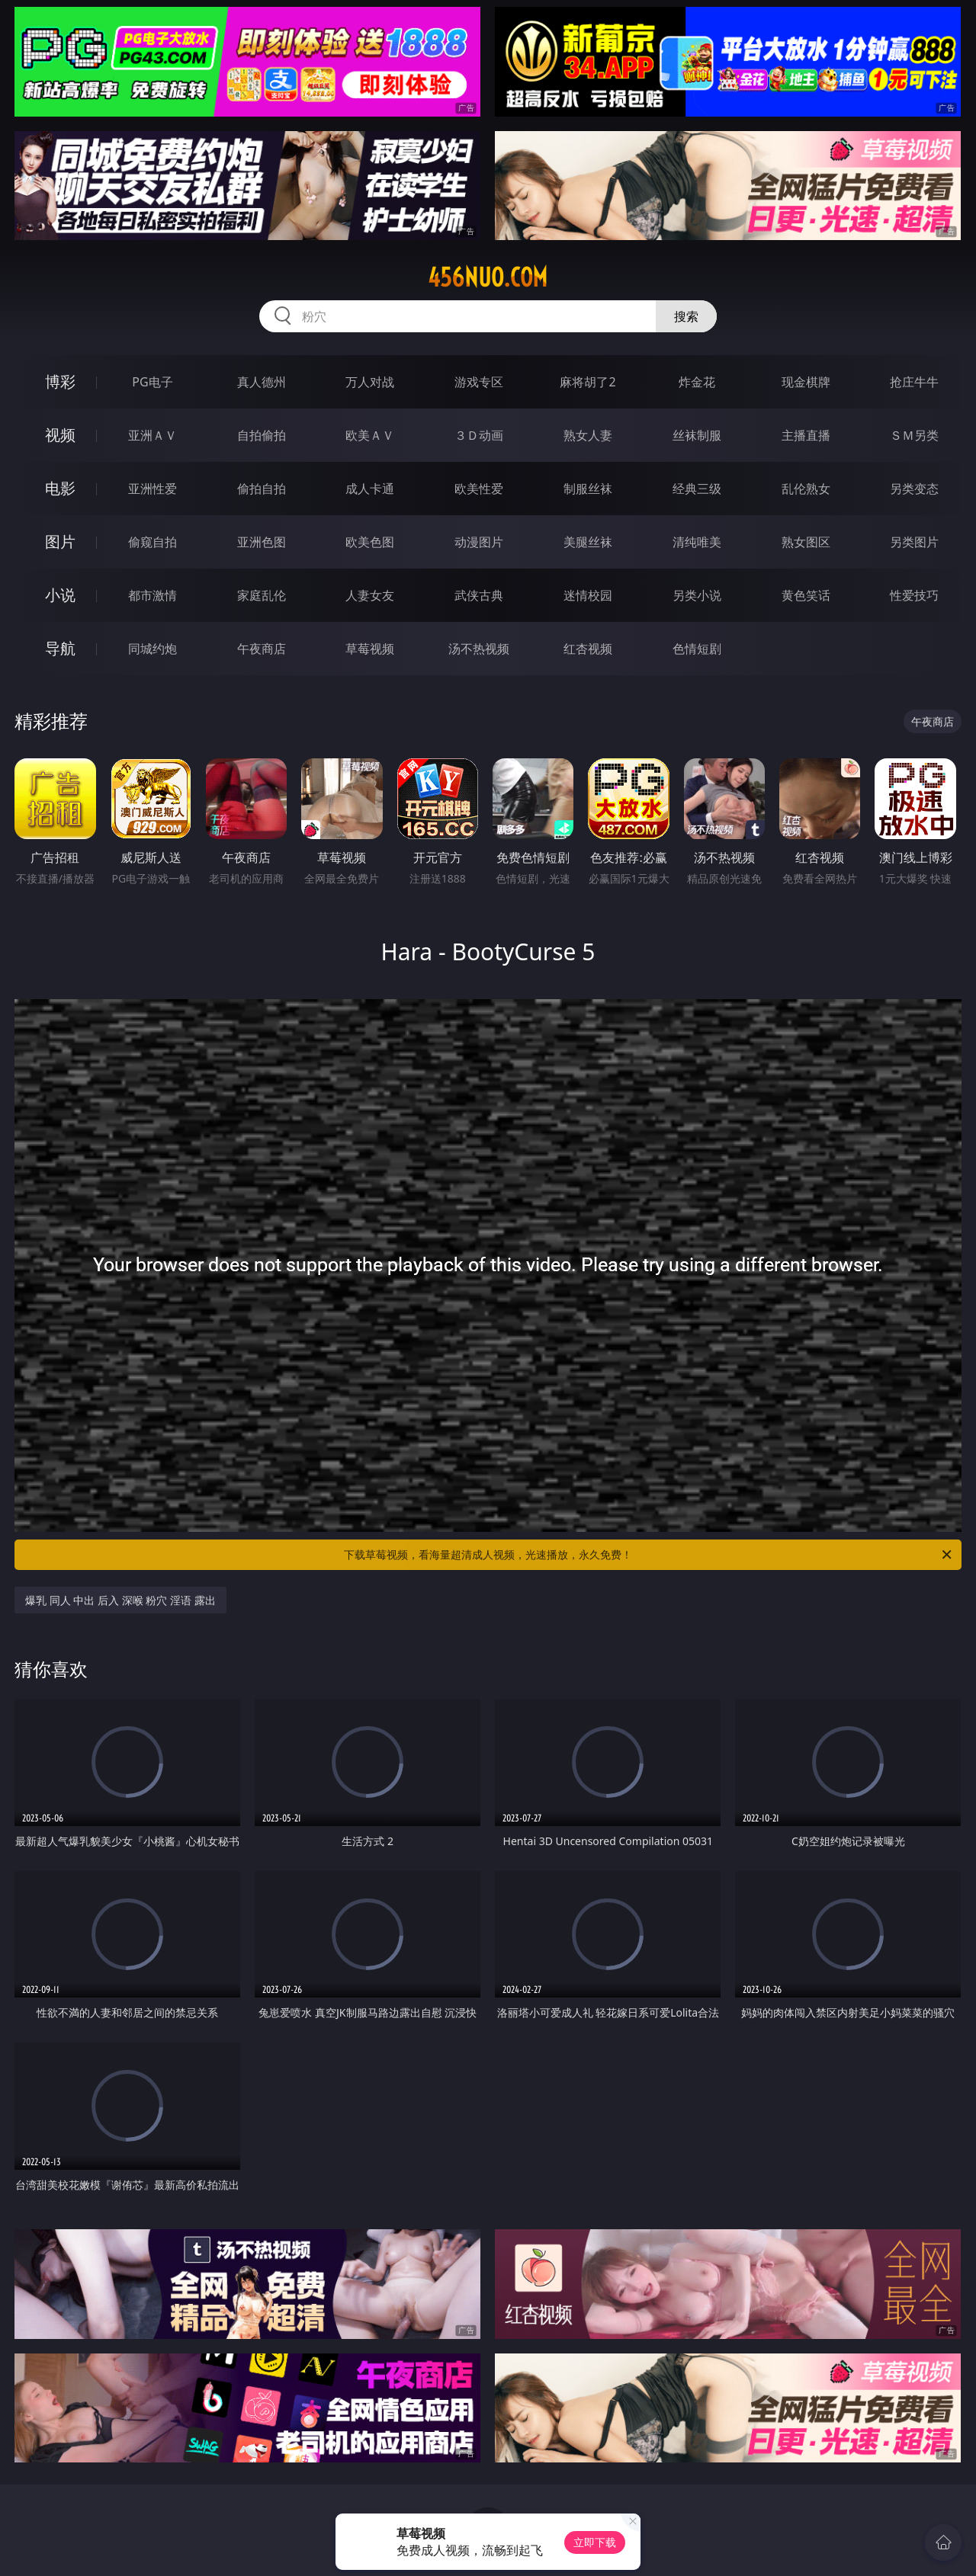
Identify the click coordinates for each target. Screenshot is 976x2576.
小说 (60, 595)
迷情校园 (587, 595)
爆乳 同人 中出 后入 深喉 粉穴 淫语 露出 (120, 1600)
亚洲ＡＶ (152, 435)
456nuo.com (487, 277)
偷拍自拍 (261, 488)
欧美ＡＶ (369, 435)
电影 (60, 488)
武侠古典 (478, 595)
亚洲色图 (261, 541)
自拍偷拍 (261, 435)
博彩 (60, 381)
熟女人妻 (587, 435)
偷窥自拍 (152, 541)
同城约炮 (152, 648)
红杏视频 (587, 648)
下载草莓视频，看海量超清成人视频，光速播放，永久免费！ (649, 1555)
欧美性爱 (478, 488)
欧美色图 (369, 541)
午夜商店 (261, 648)
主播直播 (806, 435)
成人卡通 (369, 488)
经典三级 (697, 488)
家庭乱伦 (261, 595)
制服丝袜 (587, 488)
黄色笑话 (806, 595)
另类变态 (914, 488)
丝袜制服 (697, 435)
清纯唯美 (697, 541)
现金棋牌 (806, 381)
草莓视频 (369, 648)
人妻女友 (369, 595)
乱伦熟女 (806, 488)
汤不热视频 (478, 648)
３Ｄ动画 (478, 435)
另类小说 (697, 595)
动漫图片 (478, 541)
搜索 (686, 316)
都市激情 (152, 595)
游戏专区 (478, 381)
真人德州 (261, 381)
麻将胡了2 (587, 381)
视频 (60, 435)
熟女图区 (806, 541)
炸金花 (697, 381)
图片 (60, 541)
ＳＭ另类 (914, 435)
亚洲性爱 (152, 488)
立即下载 (594, 2542)
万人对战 (369, 381)
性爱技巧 (914, 595)
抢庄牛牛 (914, 381)
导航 (60, 648)
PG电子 (152, 381)
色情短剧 (697, 648)
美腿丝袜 (587, 541)
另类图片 (914, 541)
